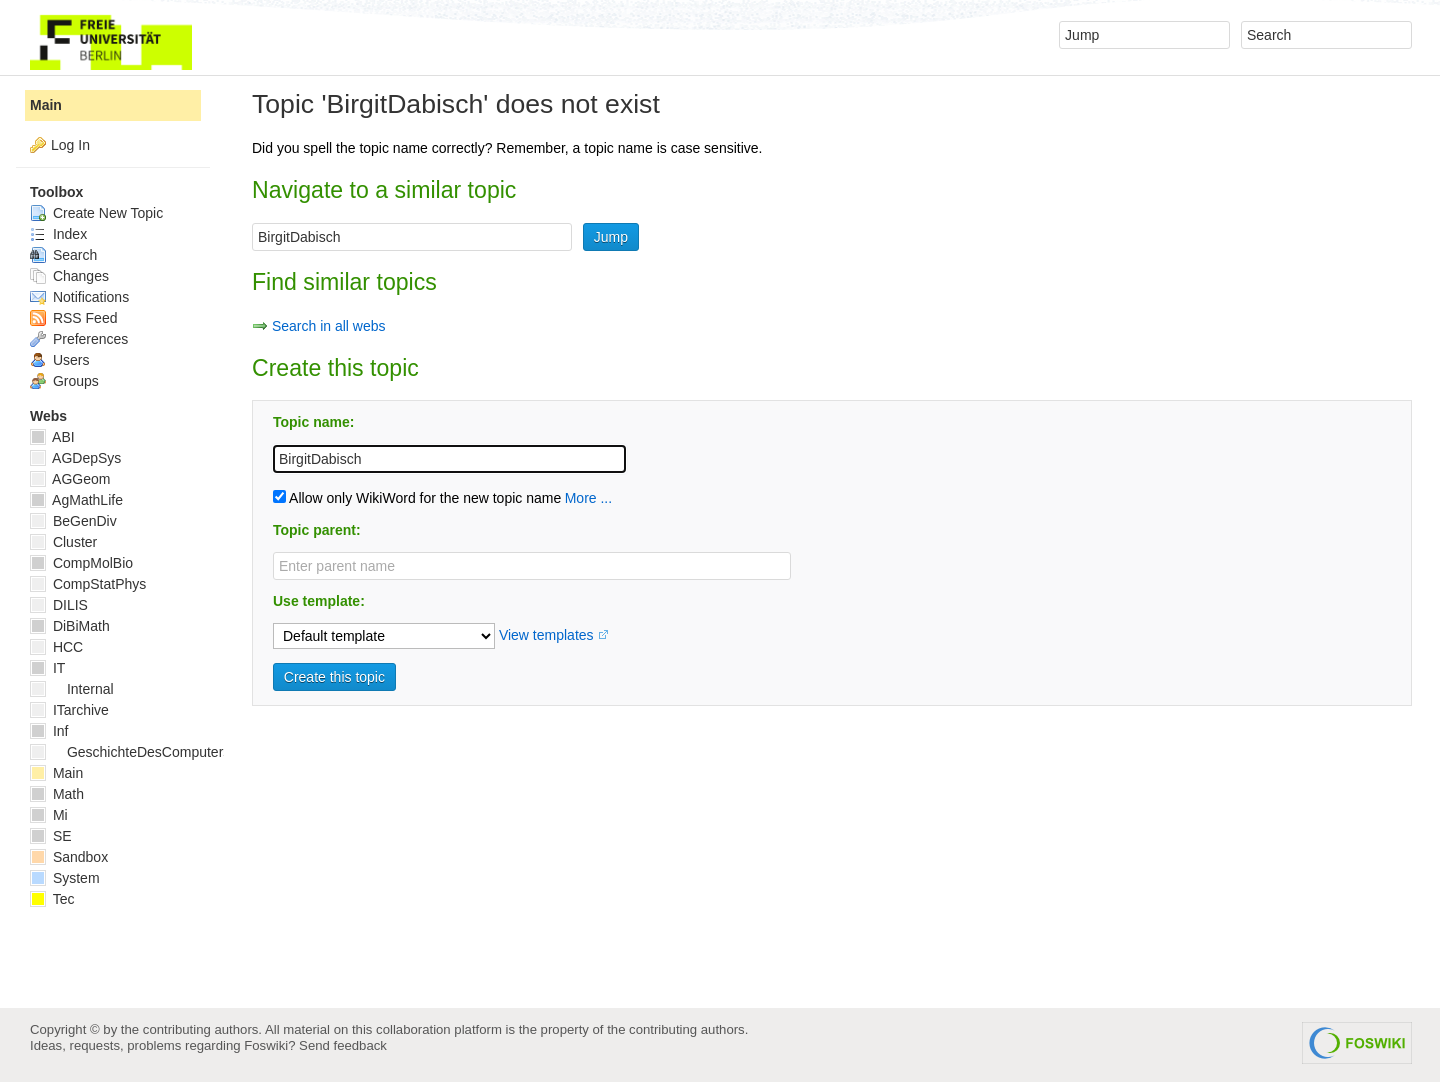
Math (57, 794)
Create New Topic (96, 213)
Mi (49, 815)
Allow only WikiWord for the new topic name (417, 498)
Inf (49, 731)
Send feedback (343, 1045)
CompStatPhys (88, 584)
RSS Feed (73, 318)
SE (51, 836)
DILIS (59, 605)
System (65, 878)
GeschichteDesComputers (130, 752)
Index (58, 234)
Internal (72, 689)
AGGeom (70, 479)
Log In (70, 145)
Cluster (63, 542)
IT (47, 668)
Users (59, 360)
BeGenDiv (73, 521)
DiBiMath (70, 626)
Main (46, 105)
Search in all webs (329, 326)
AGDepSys (75, 458)
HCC (56, 647)
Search (63, 255)
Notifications (79, 297)
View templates (546, 635)
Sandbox (69, 857)
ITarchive (69, 710)
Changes (69, 276)
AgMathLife (76, 500)
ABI (52, 437)
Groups (64, 381)
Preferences (79, 339)
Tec (52, 899)
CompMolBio (81, 563)
